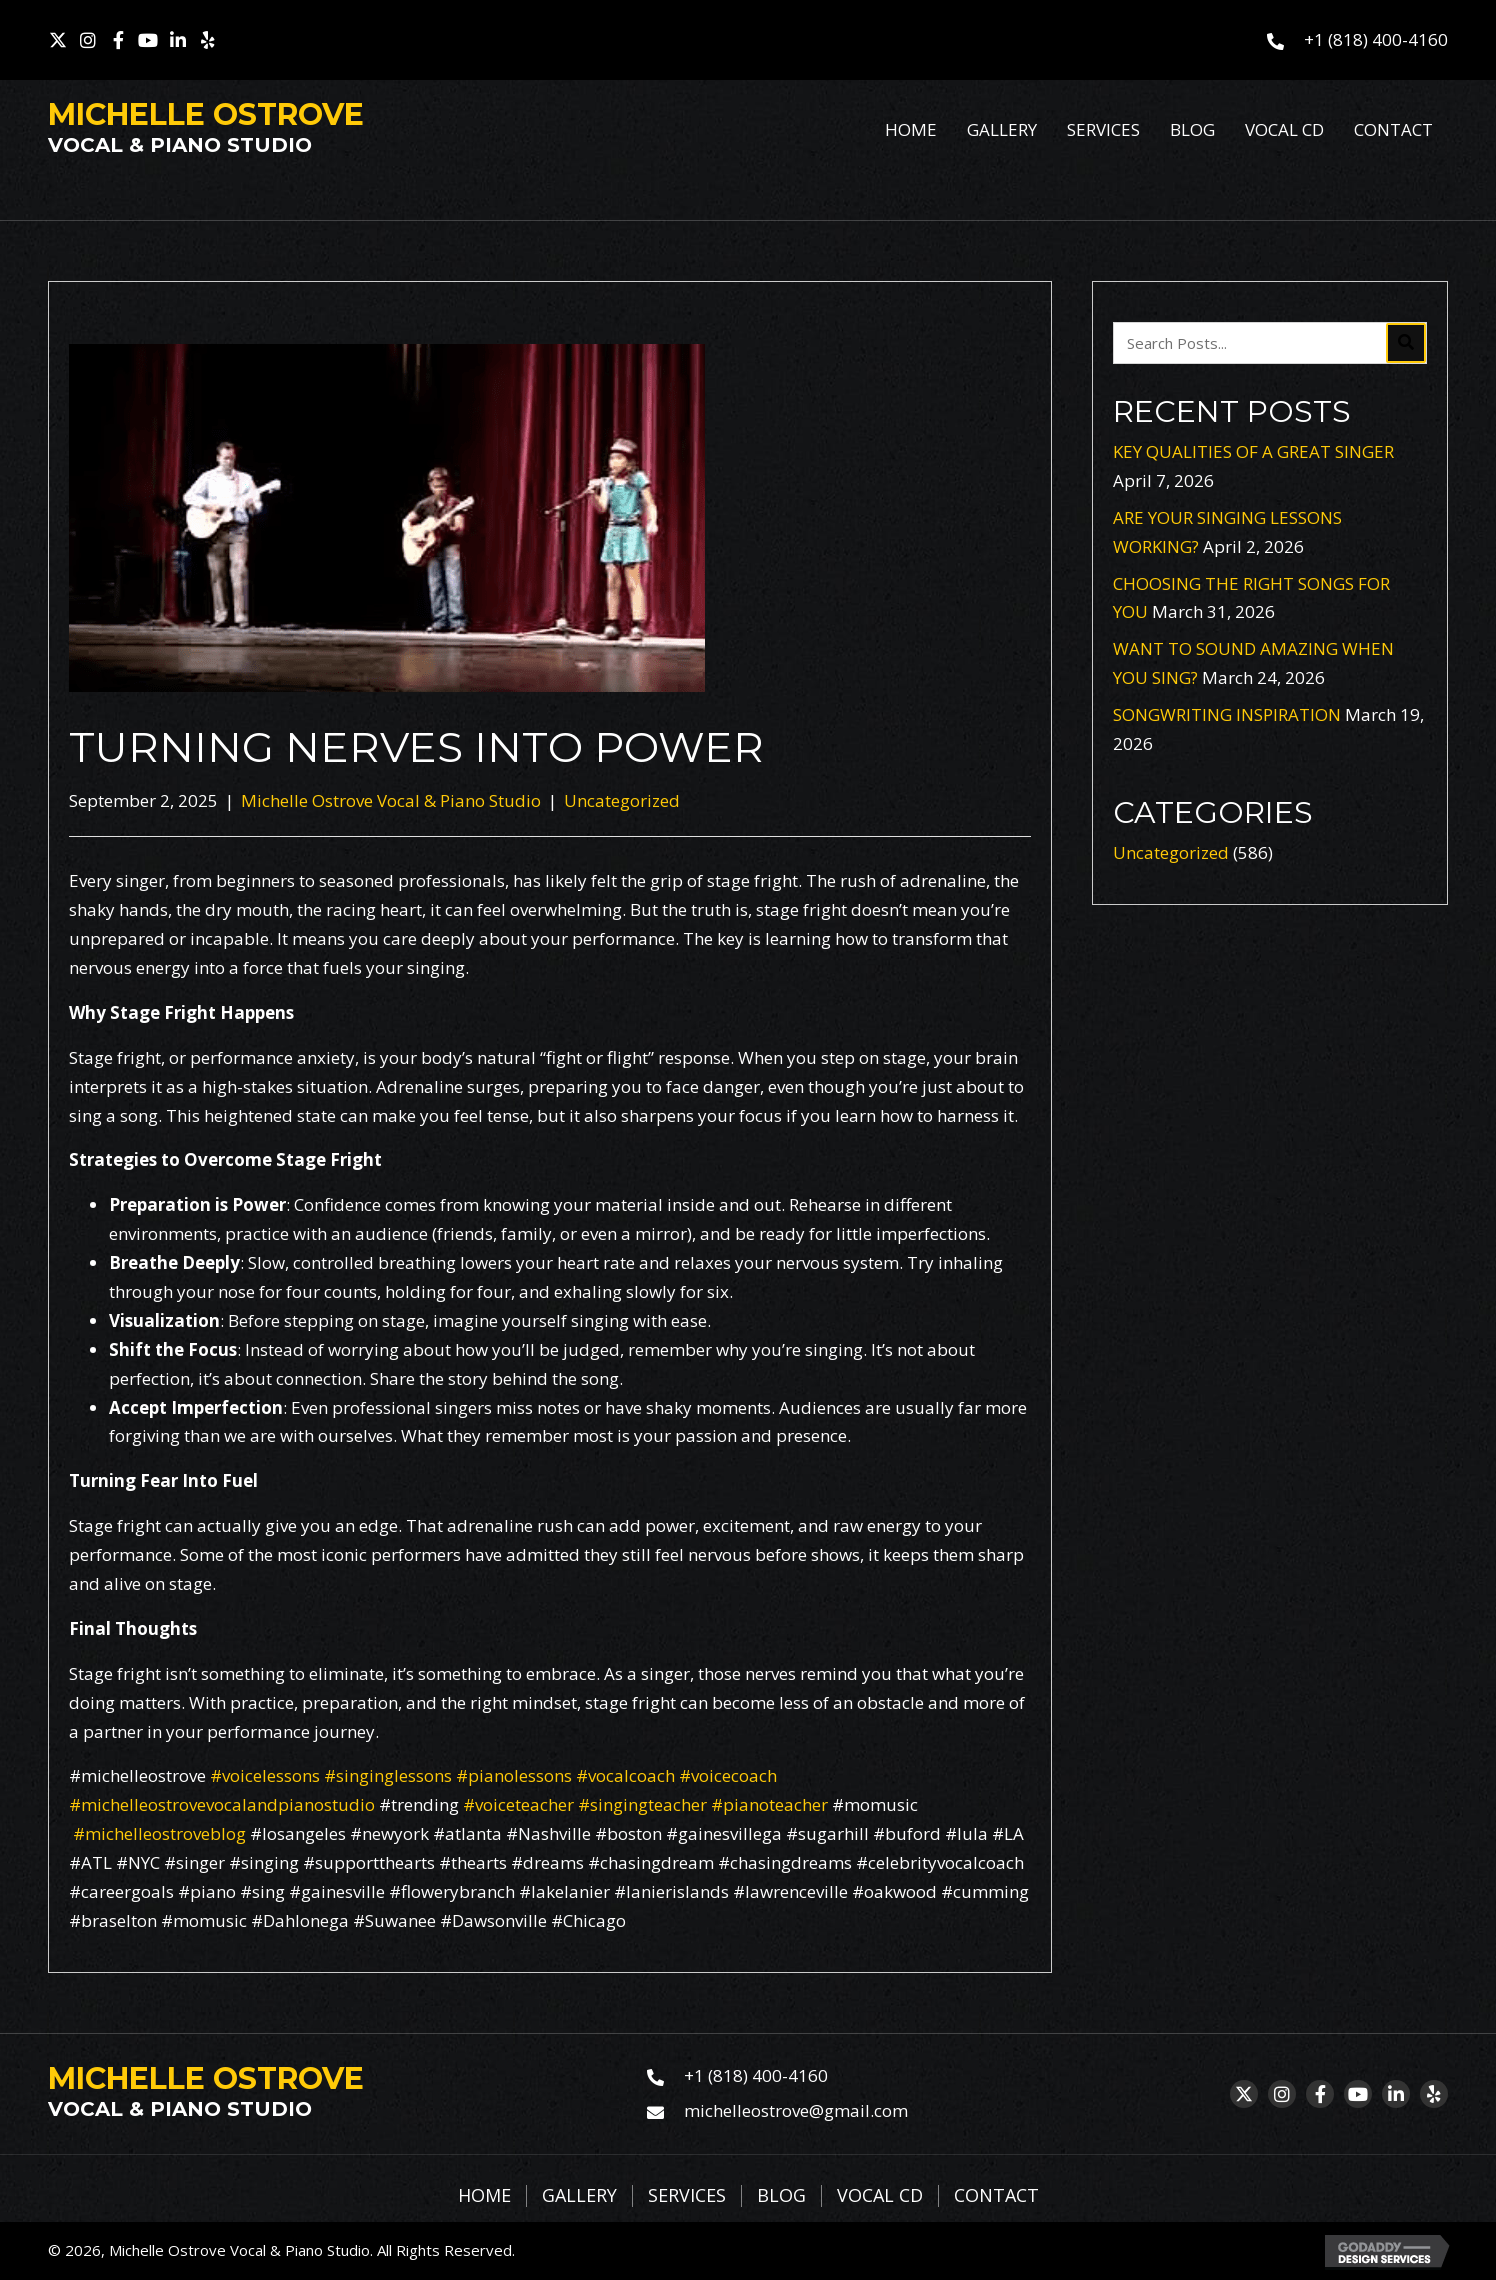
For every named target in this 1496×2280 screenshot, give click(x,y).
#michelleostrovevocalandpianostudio (222, 1804)
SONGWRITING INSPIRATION (1227, 714)
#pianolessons (512, 1775)
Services (687, 2196)
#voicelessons (263, 1775)
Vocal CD (880, 2196)
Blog (781, 2196)
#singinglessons (386, 1775)
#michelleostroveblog (159, 1833)
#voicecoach (726, 1775)
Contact (996, 2196)
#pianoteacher (767, 1804)
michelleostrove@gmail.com (796, 2110)
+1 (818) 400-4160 (1376, 39)
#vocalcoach (623, 1775)
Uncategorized (622, 800)
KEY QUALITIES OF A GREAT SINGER (1253, 451)
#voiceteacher (518, 1804)
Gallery (579, 2196)
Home (484, 2196)
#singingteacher (640, 1804)
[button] (58, 40)
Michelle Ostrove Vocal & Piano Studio (391, 800)
